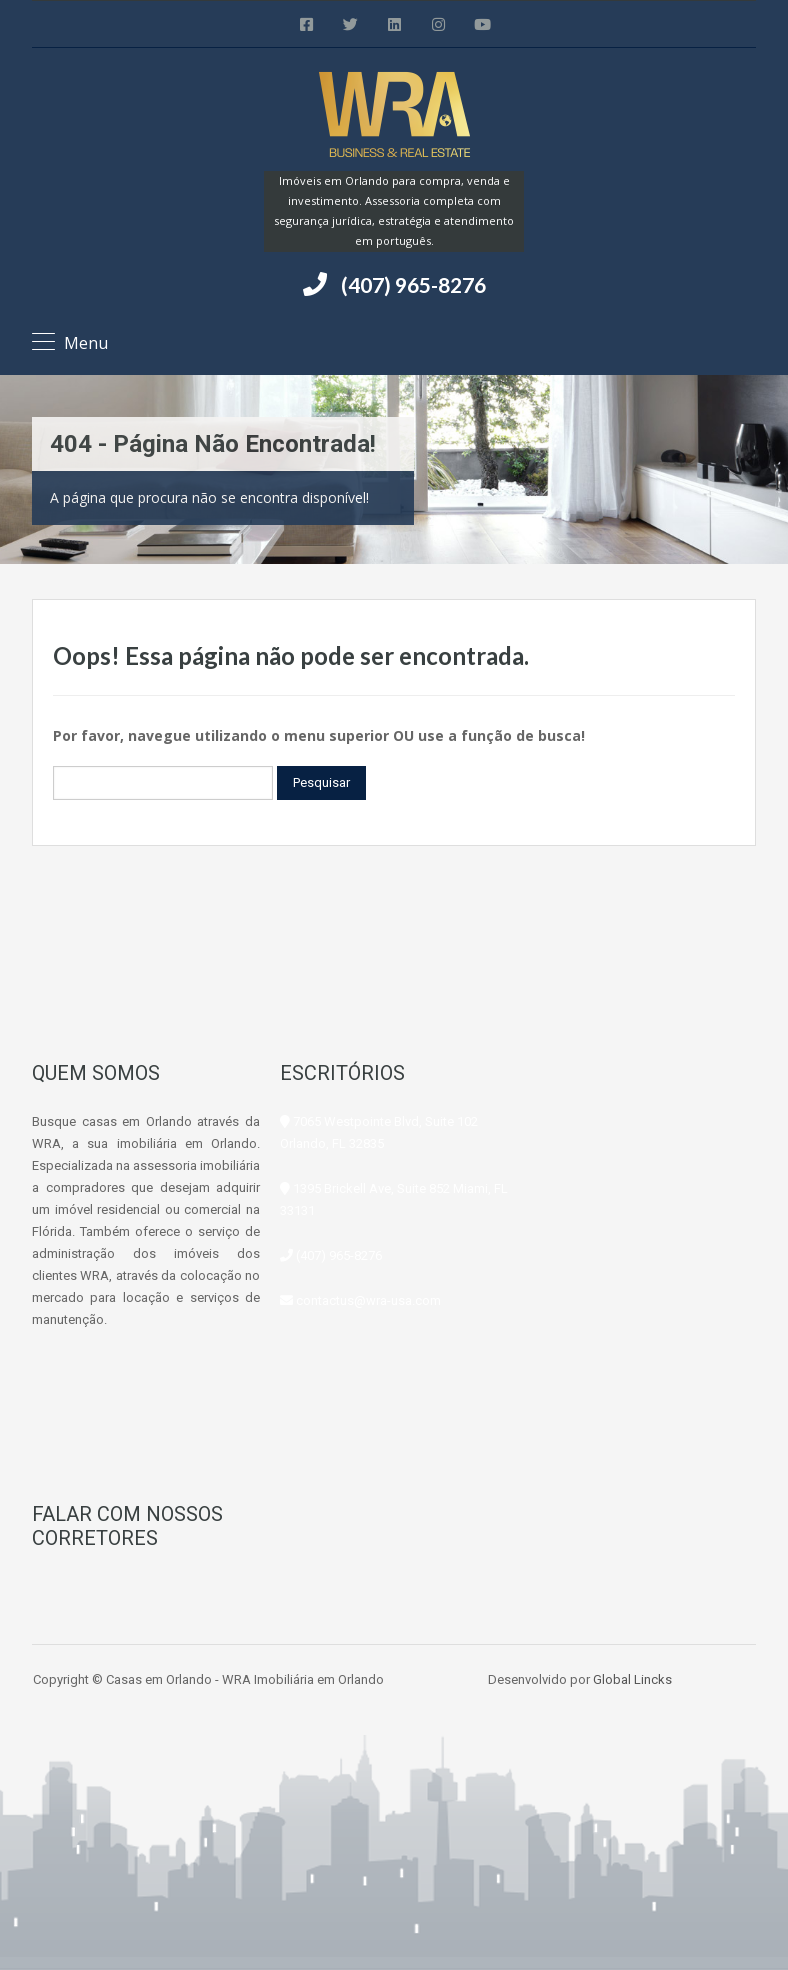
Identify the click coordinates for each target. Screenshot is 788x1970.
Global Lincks (632, 1679)
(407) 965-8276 (413, 284)
